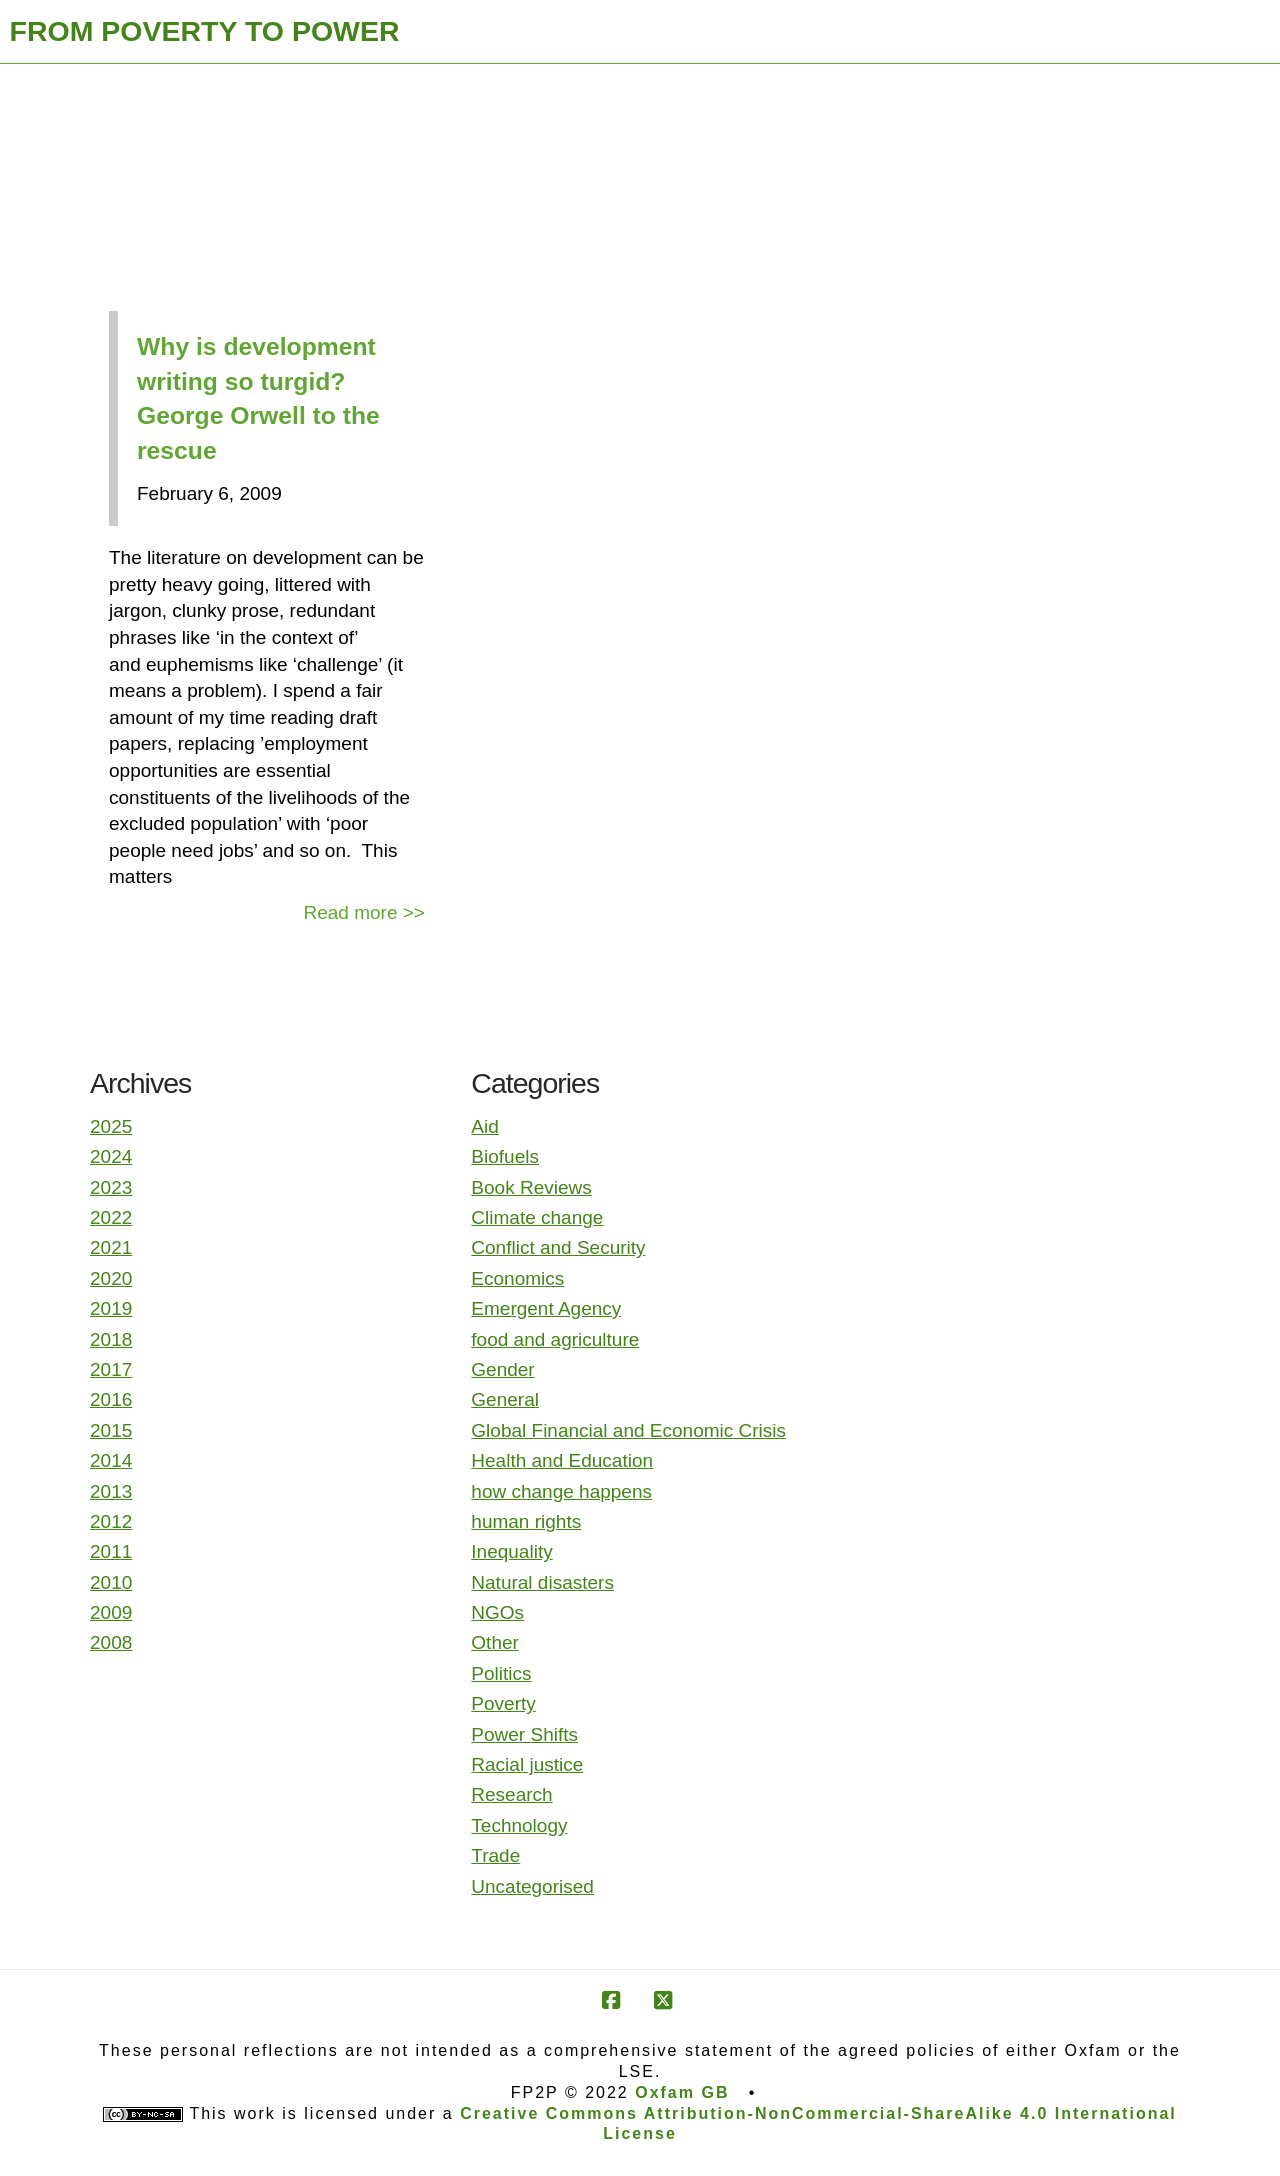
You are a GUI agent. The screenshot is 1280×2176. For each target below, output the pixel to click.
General (505, 1399)
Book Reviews (531, 1187)
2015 (111, 1430)
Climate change (537, 1217)
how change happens (561, 1491)
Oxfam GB (682, 2092)
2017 (111, 1369)
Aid (484, 1126)
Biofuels (505, 1156)
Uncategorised (532, 1886)
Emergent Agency (546, 1308)
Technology (519, 1825)
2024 (111, 1156)
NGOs (497, 1612)
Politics (501, 1673)
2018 (111, 1339)
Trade (495, 1855)
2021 (111, 1247)
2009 (111, 1612)
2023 (111, 1187)
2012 (111, 1521)
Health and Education (562, 1460)
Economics (517, 1278)
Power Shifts (524, 1734)
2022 (111, 1217)
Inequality (511, 1551)
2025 (111, 1126)
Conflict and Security (558, 1247)
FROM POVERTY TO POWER (205, 31)
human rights (526, 1521)
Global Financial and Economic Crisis (628, 1430)
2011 (111, 1551)
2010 (111, 1582)
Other (495, 1642)
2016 (111, 1399)
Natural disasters (542, 1582)
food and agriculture (555, 1339)
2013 (111, 1491)
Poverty (503, 1703)
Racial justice (527, 1764)
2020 (111, 1278)
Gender (502, 1369)
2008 (111, 1642)
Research (511, 1794)
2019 (111, 1308)
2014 (111, 1460)
